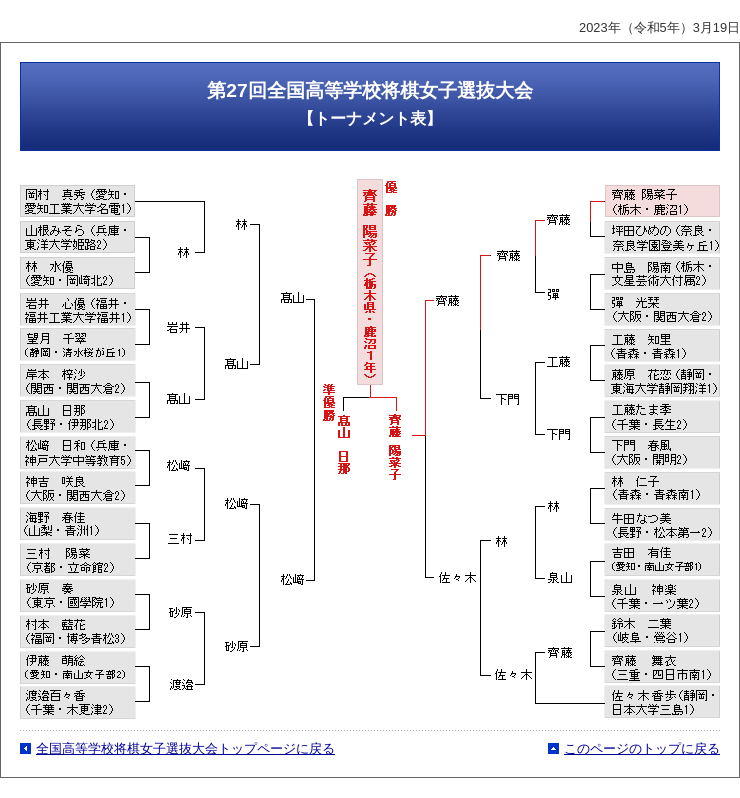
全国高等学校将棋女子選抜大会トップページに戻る (185, 748)
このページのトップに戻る (642, 748)
